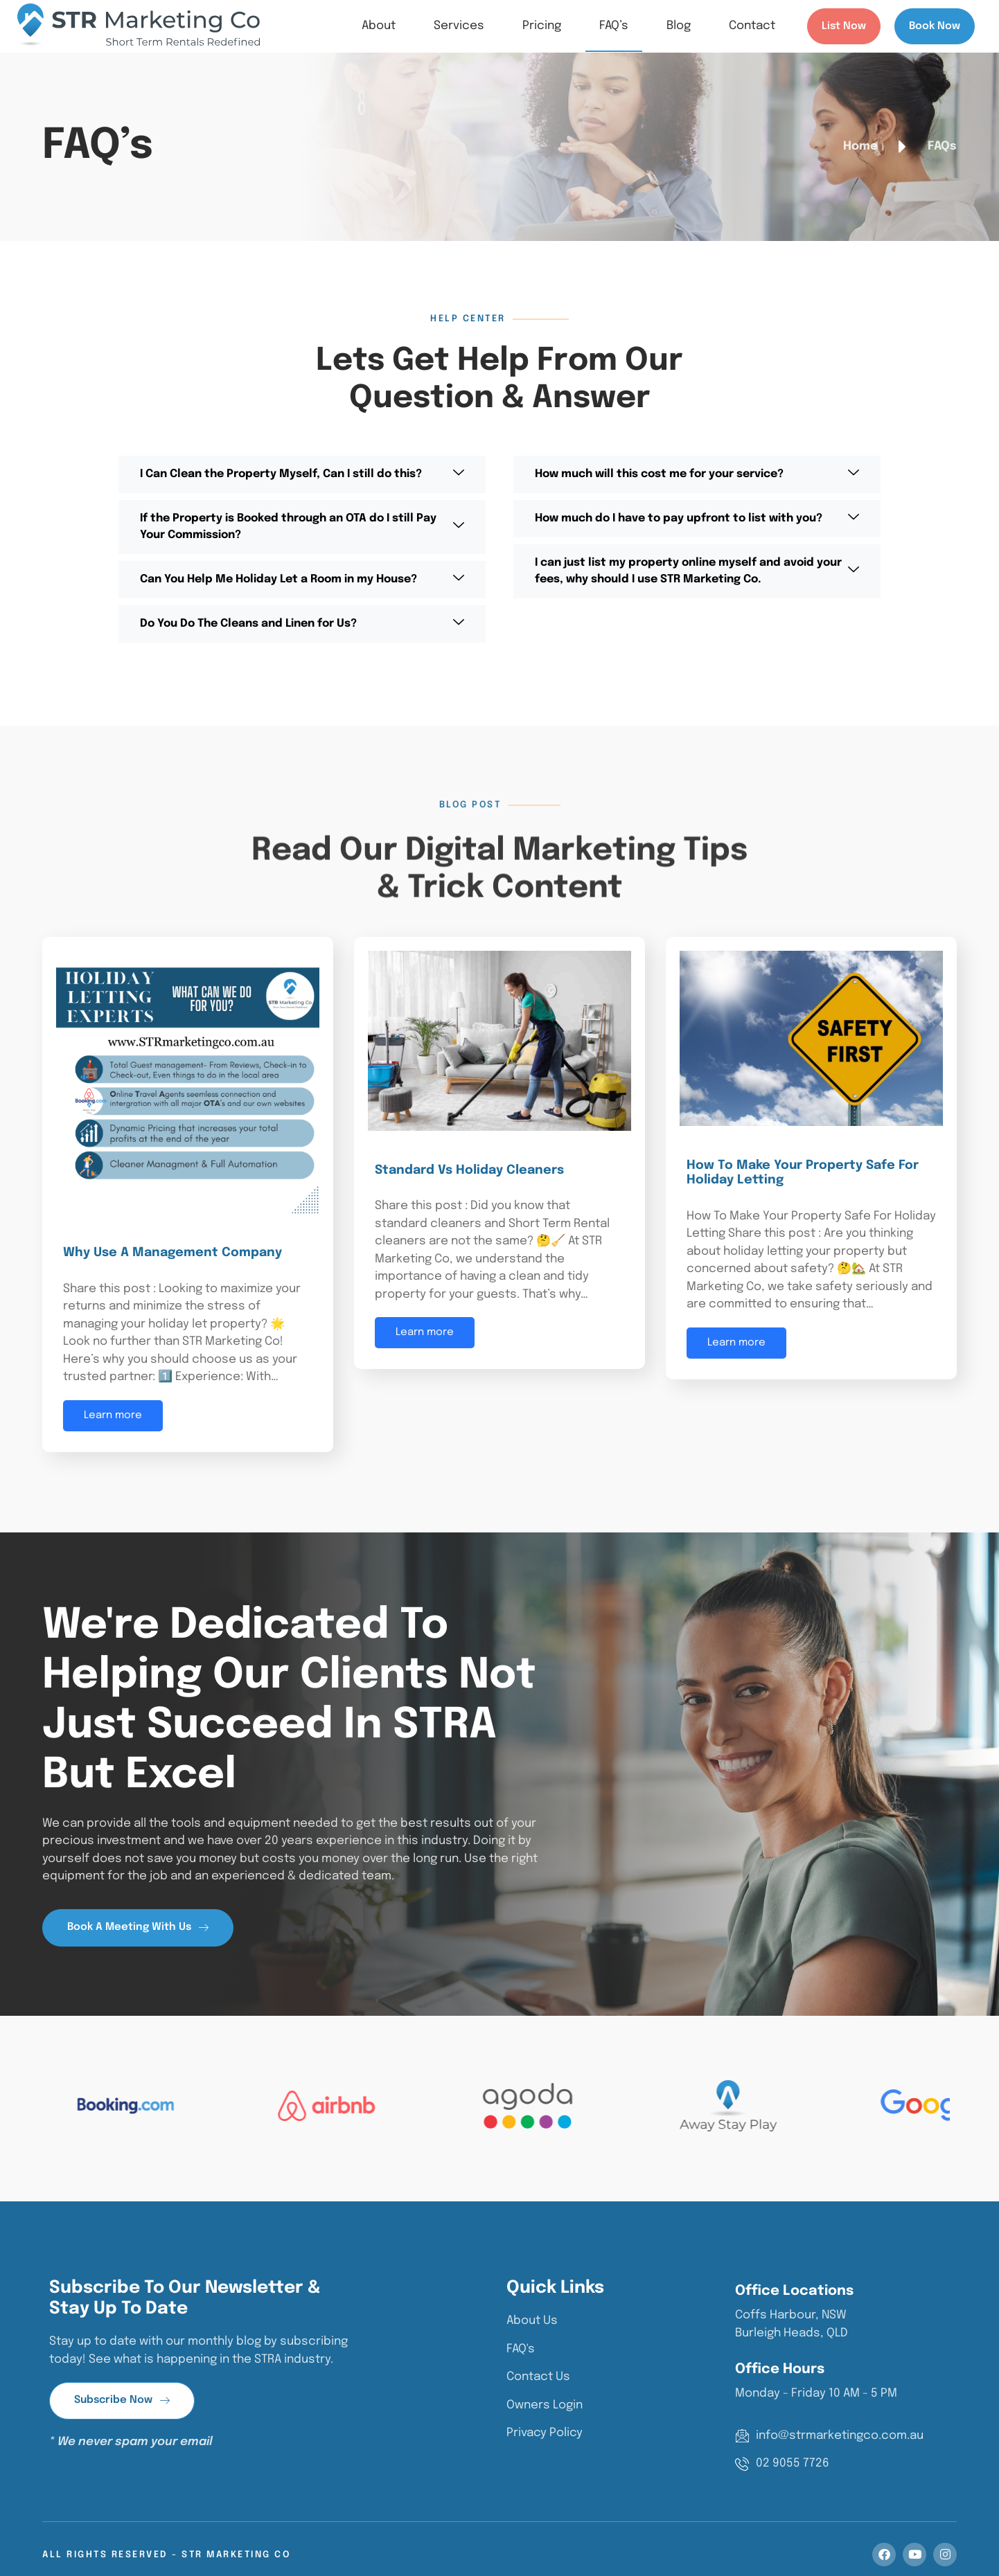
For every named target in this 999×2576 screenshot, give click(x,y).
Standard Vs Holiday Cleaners (469, 1170)
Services (459, 26)
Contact (752, 26)
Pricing (541, 26)
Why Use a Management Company (172, 1252)
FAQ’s (613, 26)
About (379, 26)
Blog (678, 26)
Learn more (113, 1415)
